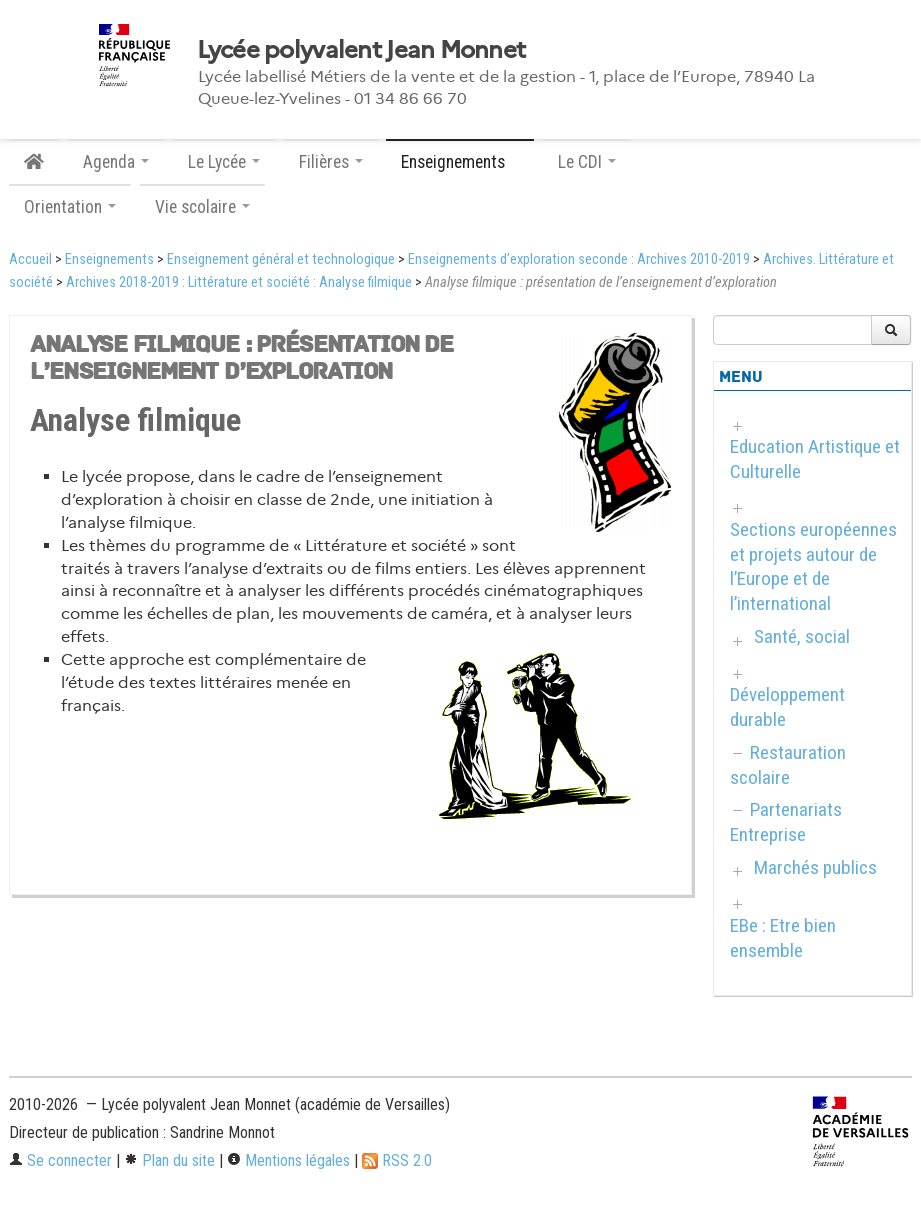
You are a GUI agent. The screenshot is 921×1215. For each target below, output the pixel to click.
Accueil (30, 259)
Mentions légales (288, 1160)
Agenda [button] (116, 162)
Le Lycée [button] (224, 162)
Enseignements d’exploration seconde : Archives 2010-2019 (579, 259)
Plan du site (169, 1160)
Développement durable (787, 707)
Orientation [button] (70, 207)
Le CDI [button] (587, 162)
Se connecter (60, 1160)
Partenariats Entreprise (786, 822)
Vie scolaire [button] (202, 207)
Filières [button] (331, 162)
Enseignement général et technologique (281, 259)
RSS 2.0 (397, 1160)
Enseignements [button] (460, 162)
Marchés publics (815, 867)
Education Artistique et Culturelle (815, 459)
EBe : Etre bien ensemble (783, 938)
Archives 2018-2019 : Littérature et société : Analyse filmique (239, 282)
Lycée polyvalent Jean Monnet (361, 50)
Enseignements (109, 259)
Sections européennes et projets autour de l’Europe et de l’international (813, 567)
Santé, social (802, 636)
